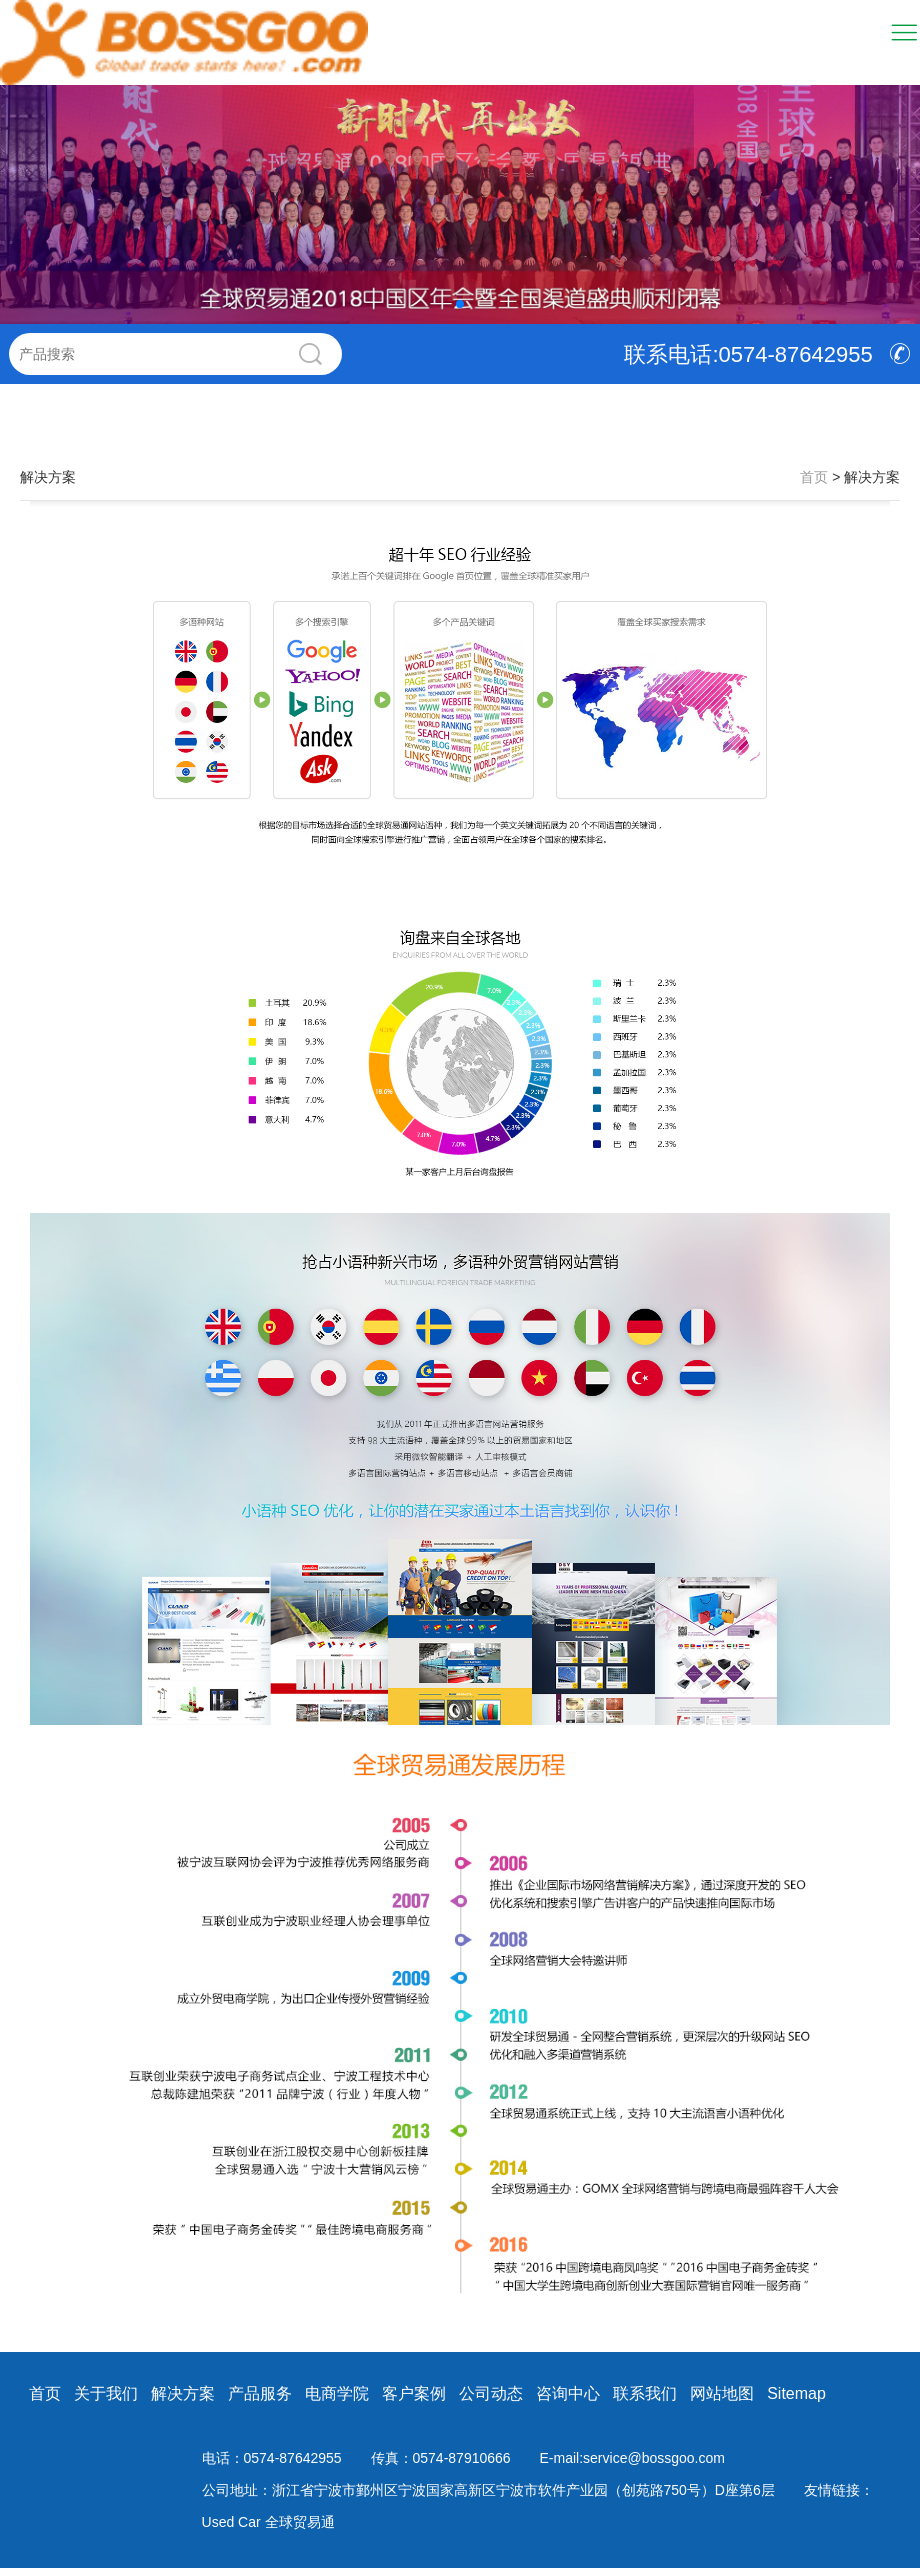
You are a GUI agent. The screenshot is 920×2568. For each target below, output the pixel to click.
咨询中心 (568, 2393)
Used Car (233, 2522)
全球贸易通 (300, 2522)
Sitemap (796, 2393)
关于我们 (106, 2393)
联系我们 (645, 2393)
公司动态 (491, 2393)
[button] (460, 304)
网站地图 (722, 2393)
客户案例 (414, 2393)
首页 (45, 2393)
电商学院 (337, 2393)
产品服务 (260, 2393)
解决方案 (183, 2393)
